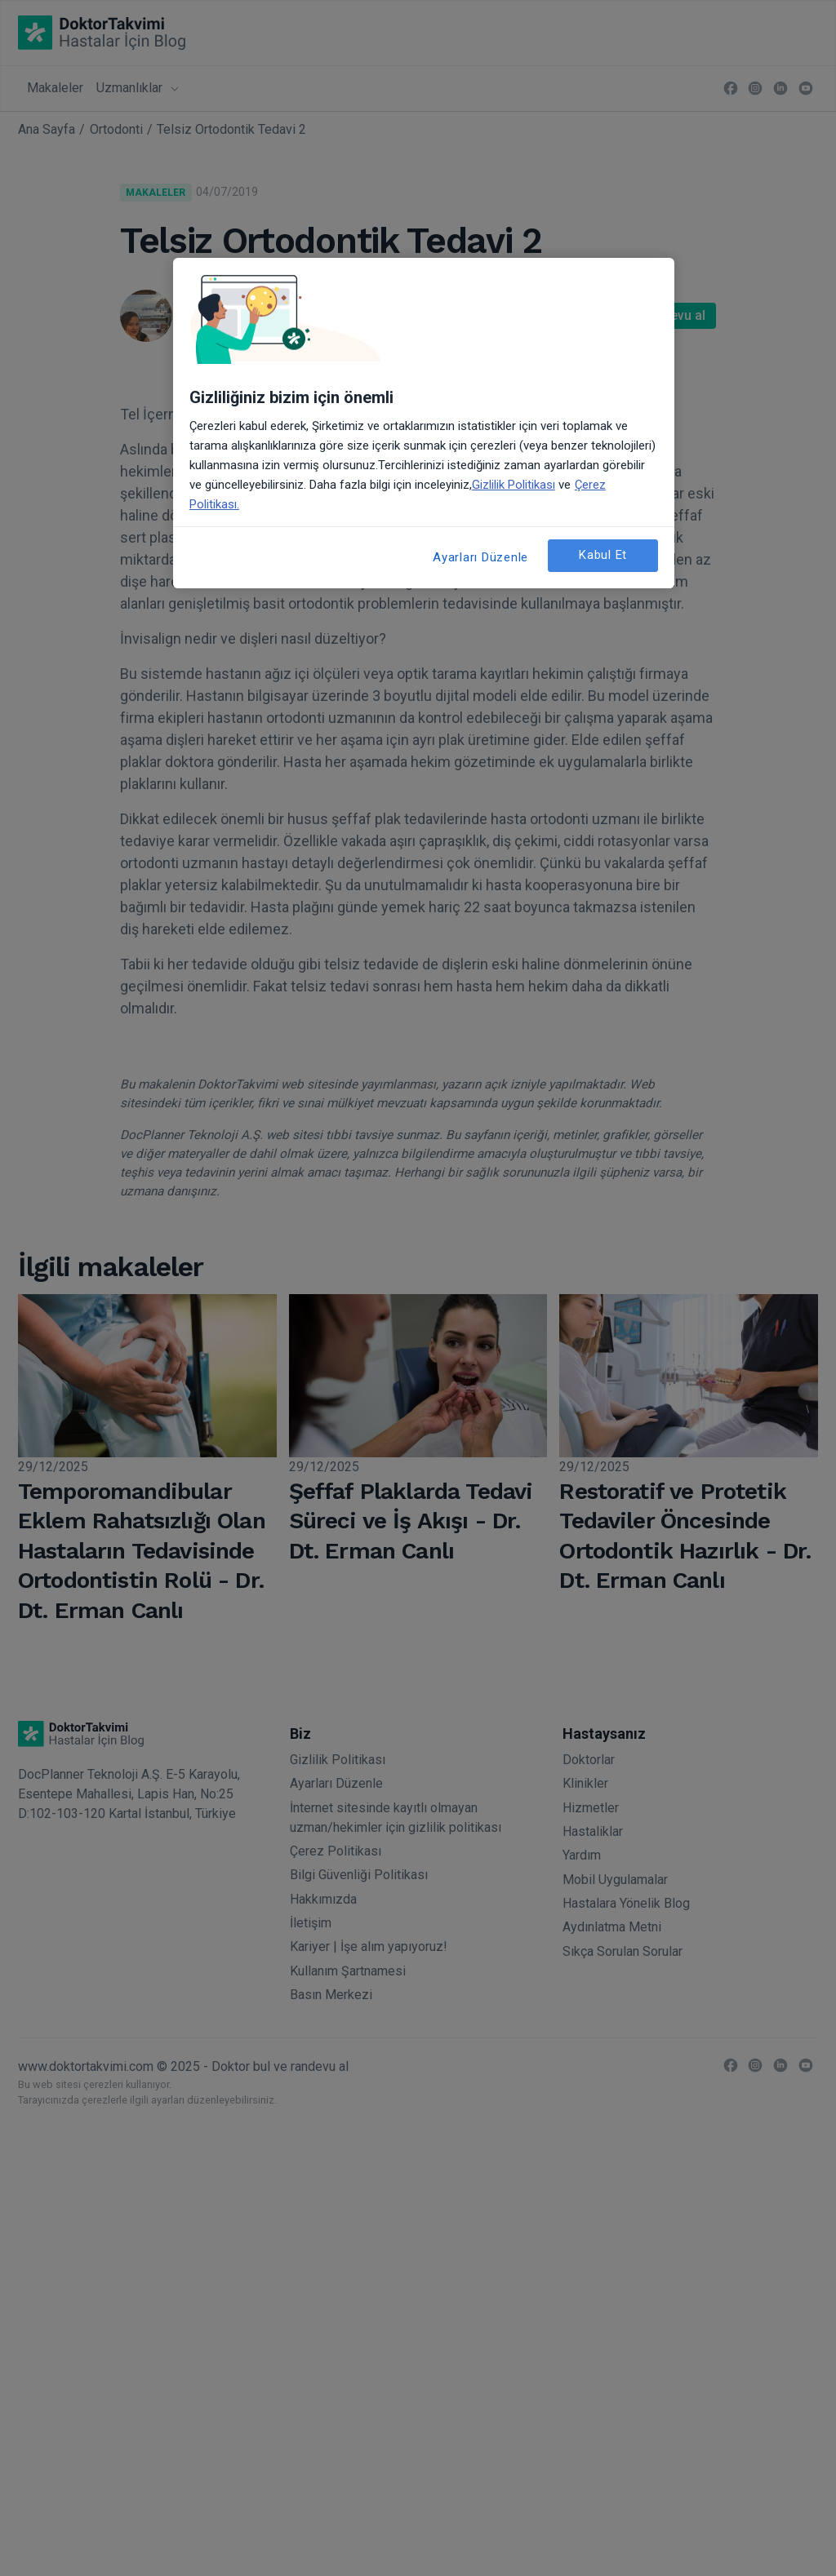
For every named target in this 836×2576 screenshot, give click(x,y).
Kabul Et (603, 555)
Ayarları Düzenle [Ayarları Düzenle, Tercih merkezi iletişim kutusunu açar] (480, 557)
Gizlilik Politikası (513, 484)
